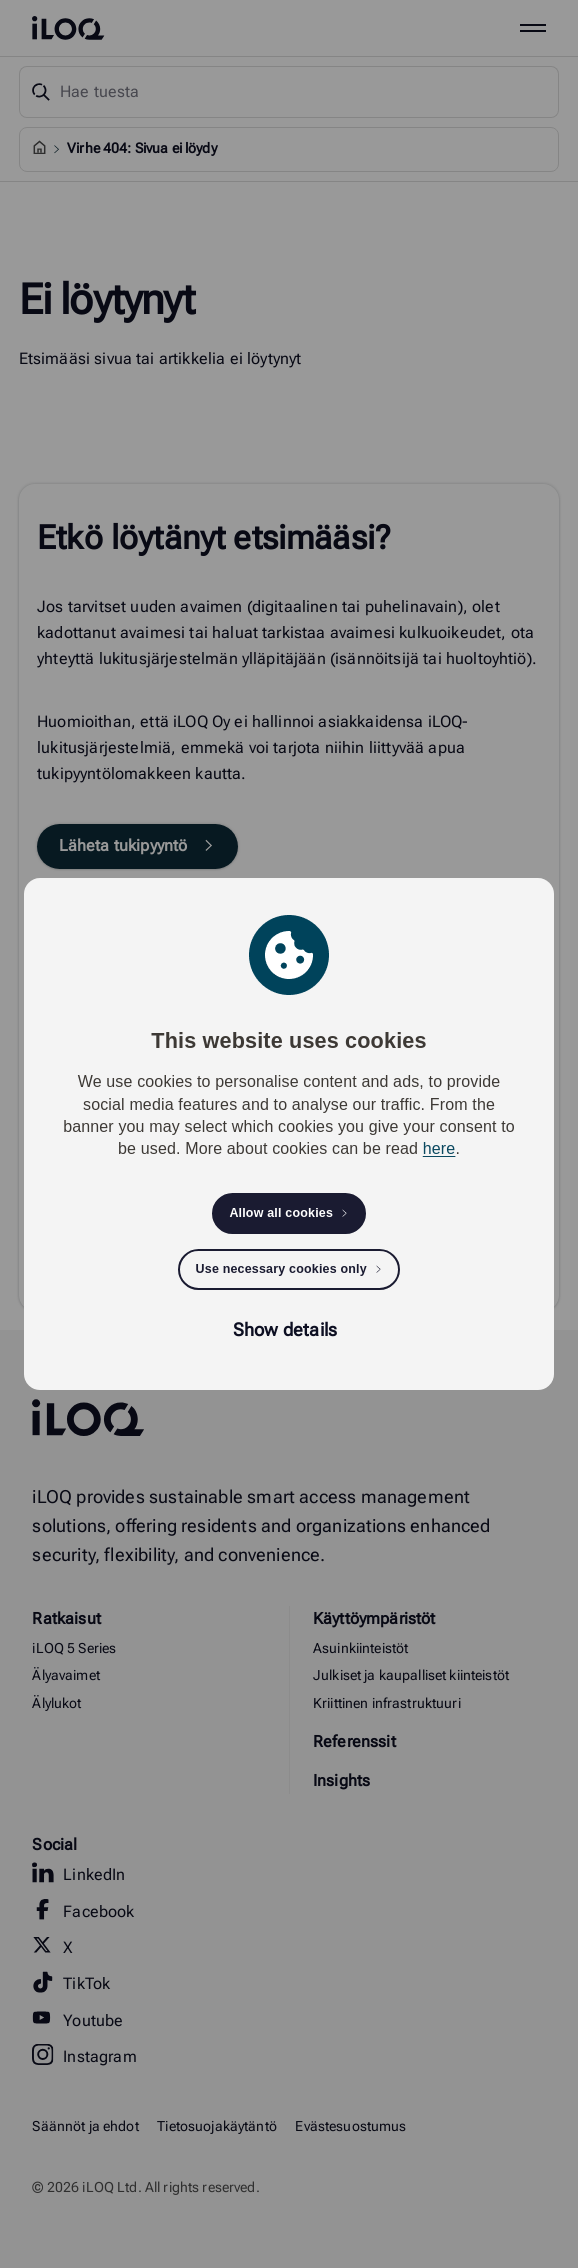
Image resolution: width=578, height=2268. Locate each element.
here (439, 1148)
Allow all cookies (281, 1213)
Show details (285, 1329)
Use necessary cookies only (281, 1269)
